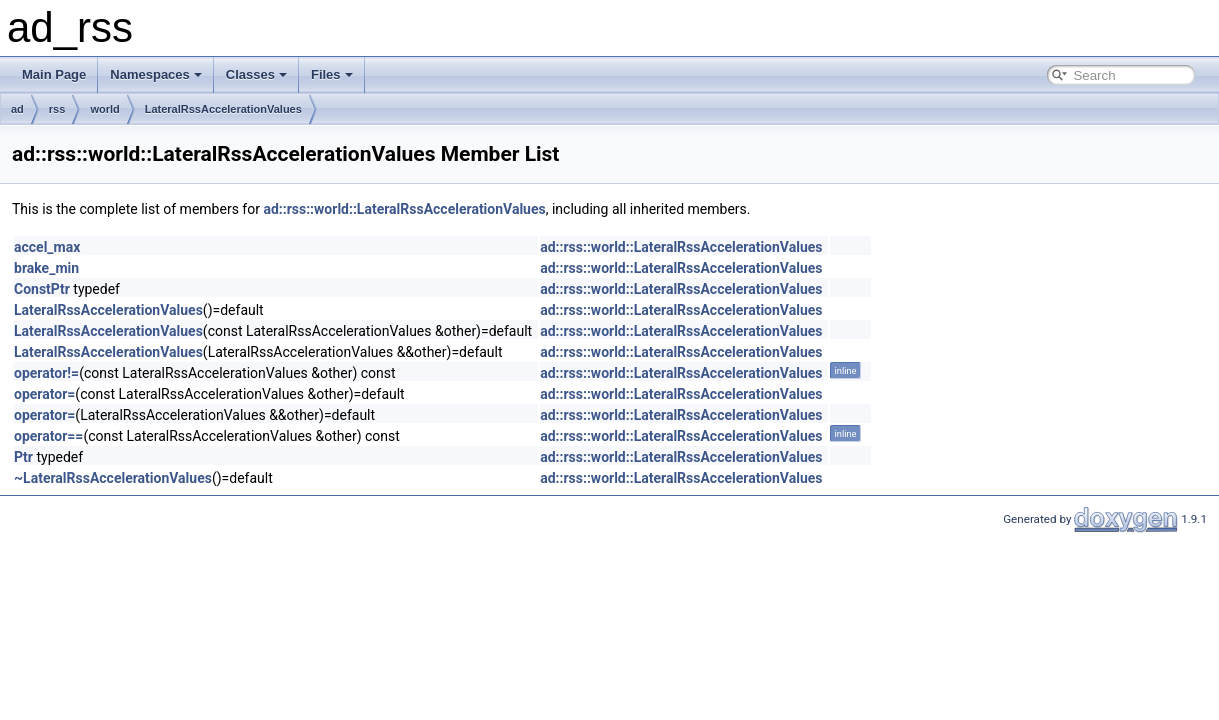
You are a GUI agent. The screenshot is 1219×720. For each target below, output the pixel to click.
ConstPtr (42, 289)
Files (332, 74)
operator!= (46, 373)
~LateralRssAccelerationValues (113, 478)
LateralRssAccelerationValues (223, 109)
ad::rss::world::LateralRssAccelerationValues (404, 209)
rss (57, 109)
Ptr (23, 457)
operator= (44, 394)
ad (17, 109)
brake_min (46, 268)
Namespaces (156, 74)
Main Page (54, 74)
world (104, 109)
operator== (48, 436)
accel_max (47, 247)
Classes (256, 74)
